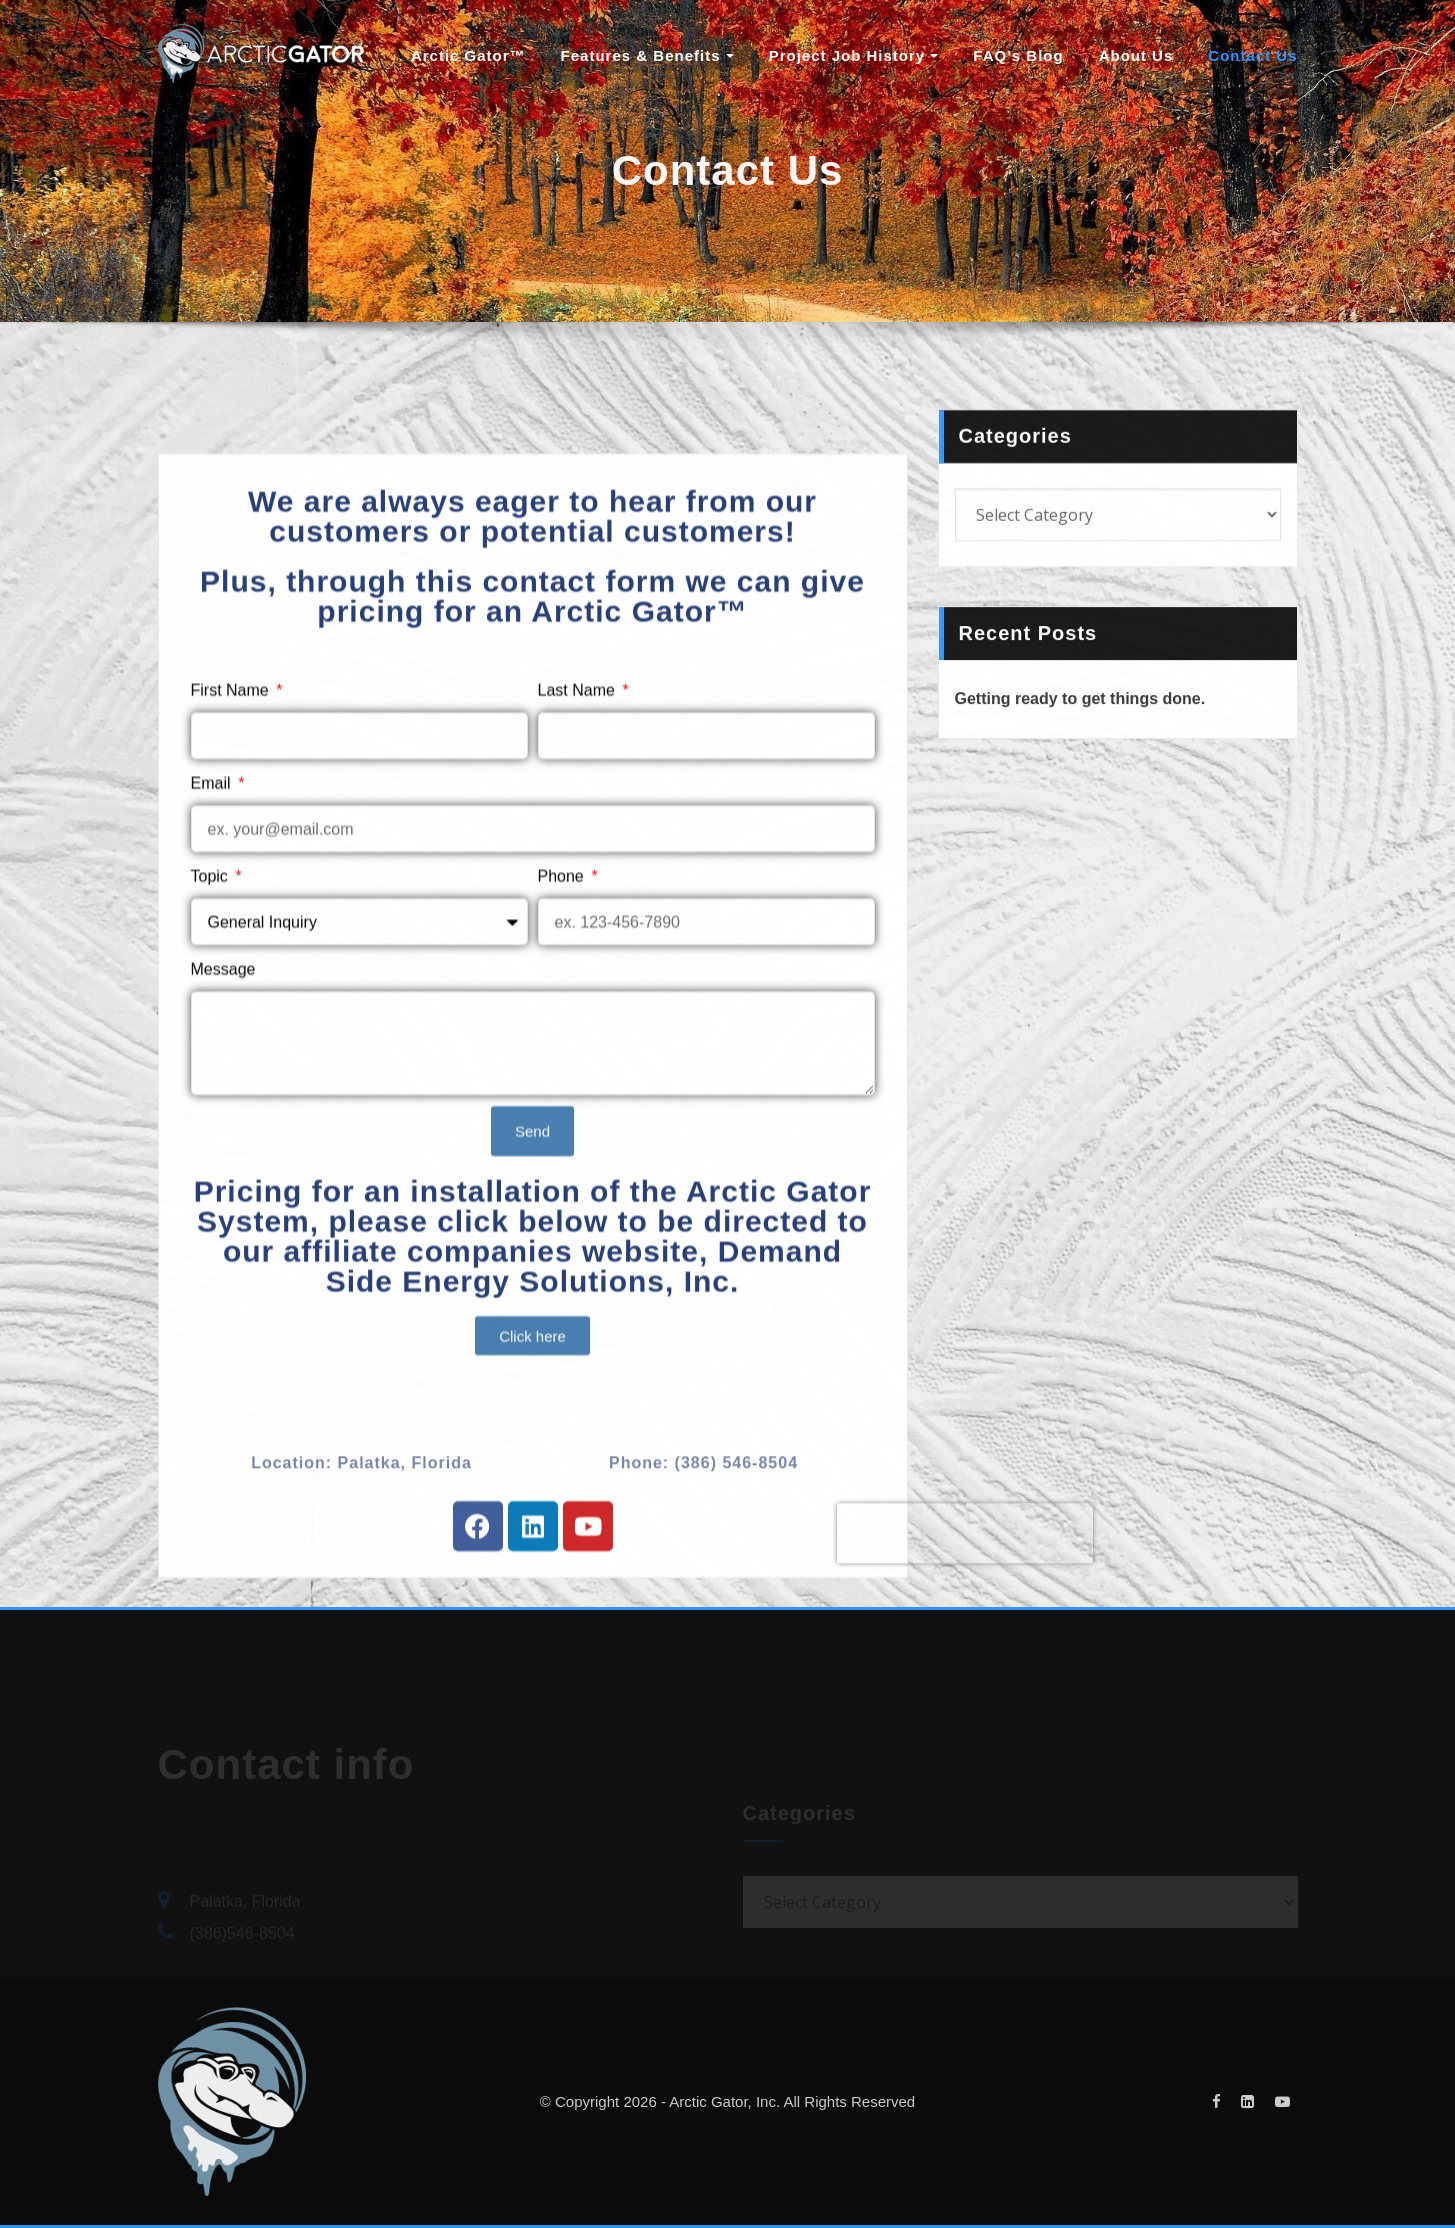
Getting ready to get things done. (1080, 714)
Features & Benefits (647, 55)
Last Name (579, 826)
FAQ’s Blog (1018, 55)
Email (213, 919)
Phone (563, 1012)
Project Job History (854, 55)
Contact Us (1252, 55)
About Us (1136, 55)
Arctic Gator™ (468, 55)
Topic (212, 1012)
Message (223, 1105)
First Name (232, 826)
